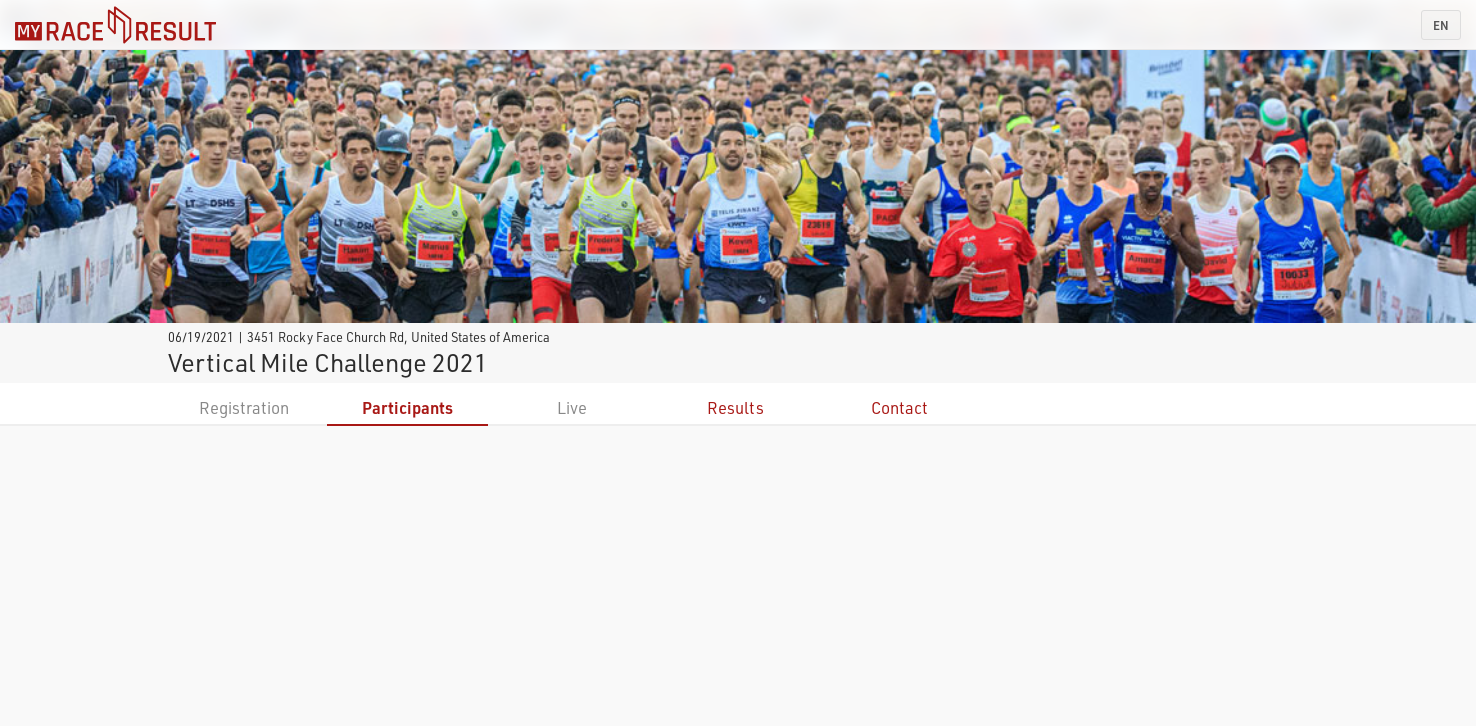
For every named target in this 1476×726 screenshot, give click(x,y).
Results (735, 407)
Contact (899, 407)
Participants (407, 407)
